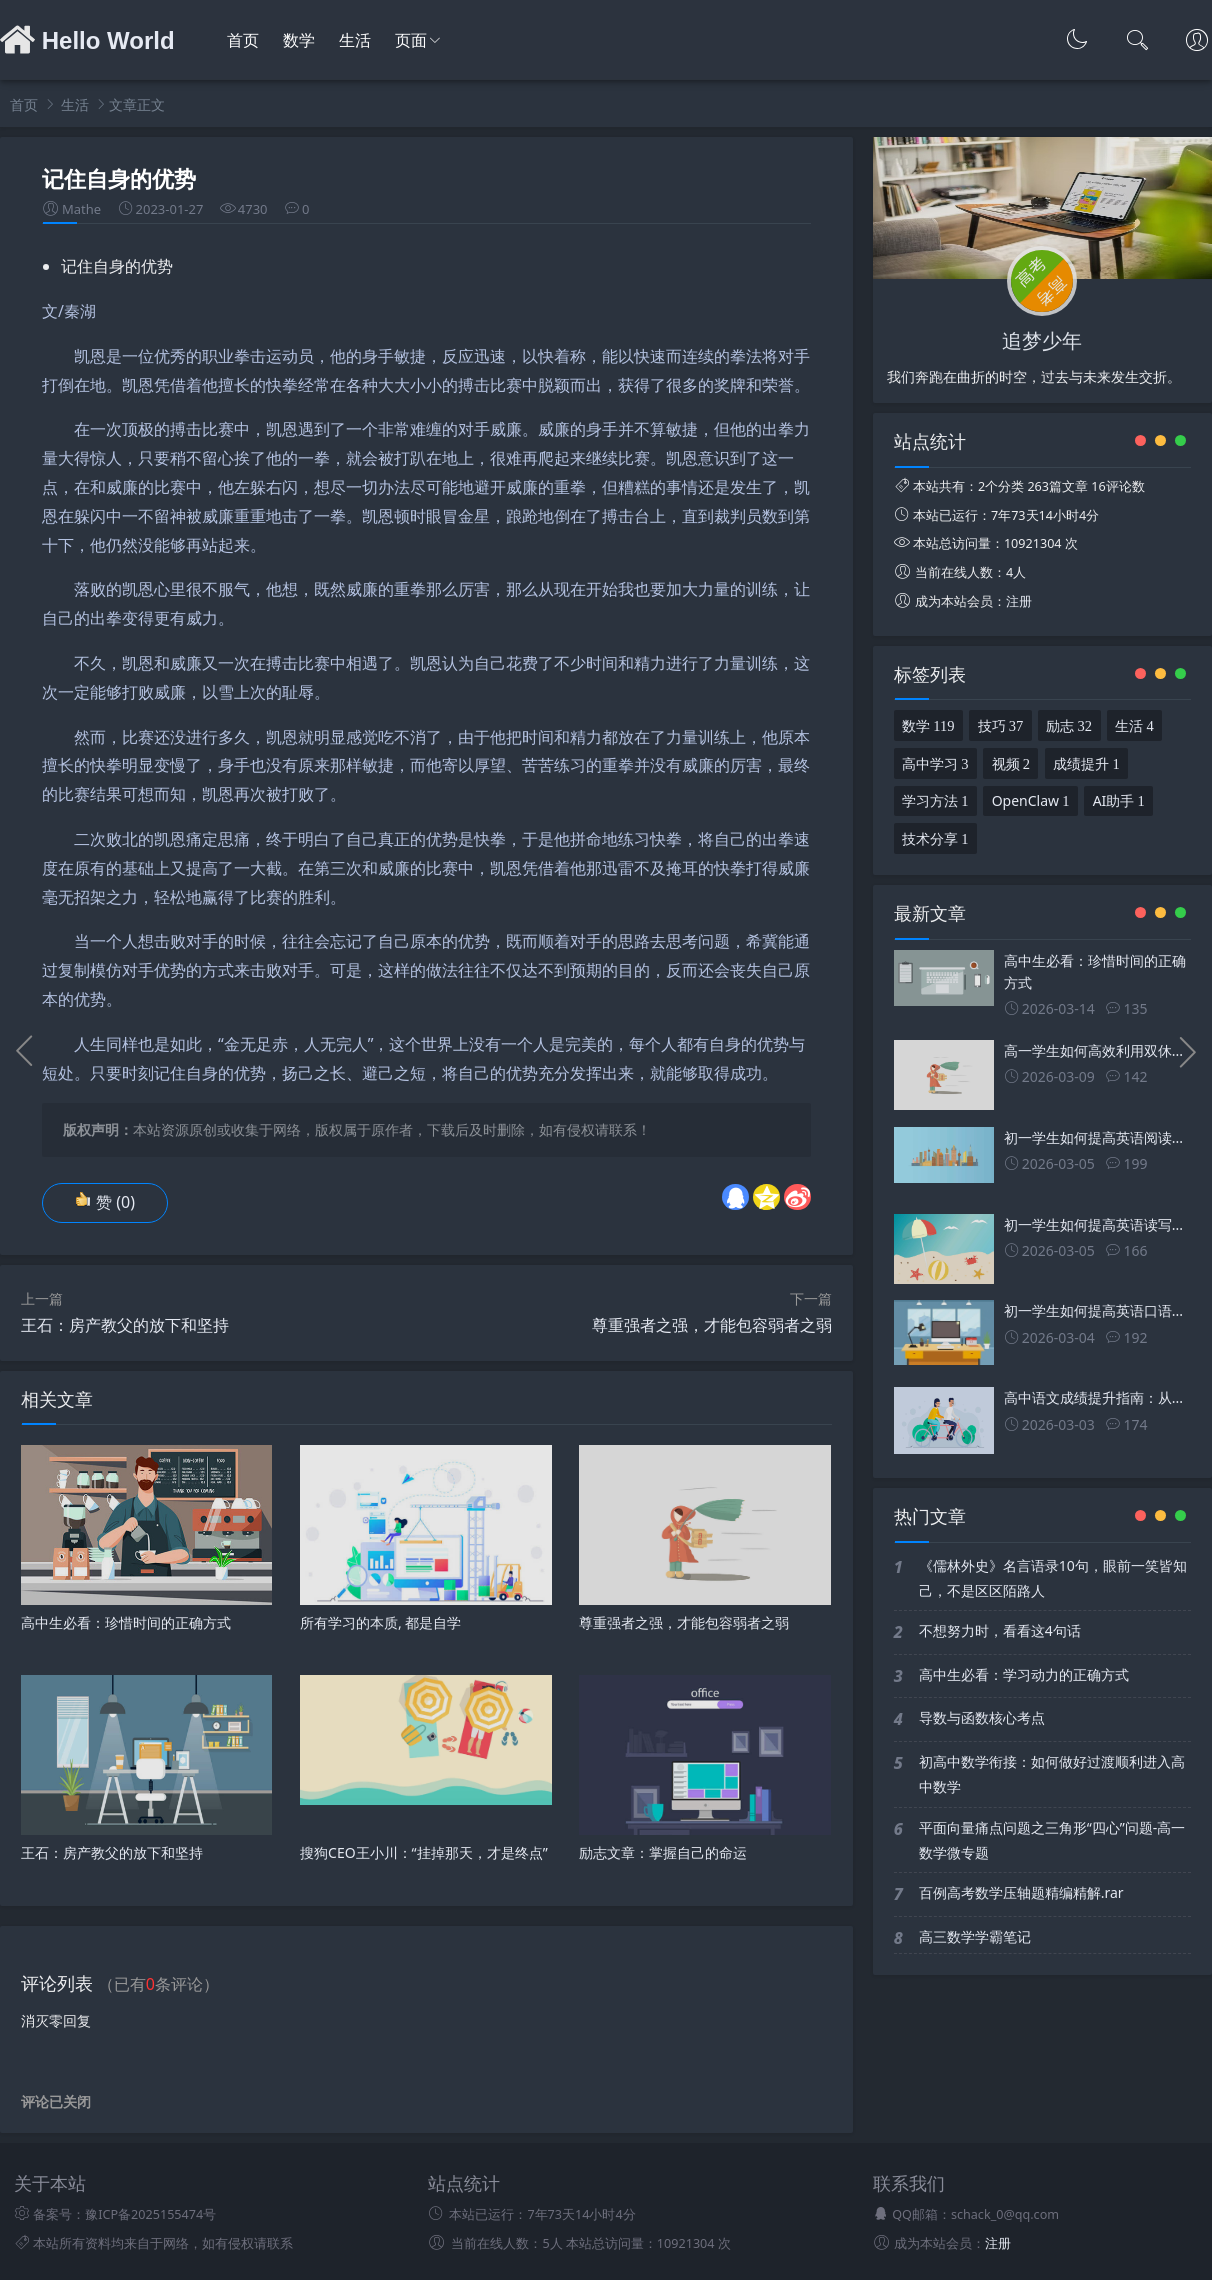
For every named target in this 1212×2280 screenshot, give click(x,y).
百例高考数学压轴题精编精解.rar (1021, 1892)
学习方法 (935, 799)
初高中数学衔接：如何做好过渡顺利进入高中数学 (1052, 1774)
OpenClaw (1031, 799)
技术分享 (935, 837)
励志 (1069, 724)
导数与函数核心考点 (982, 1717)
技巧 (1001, 724)
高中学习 (935, 762)
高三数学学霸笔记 (975, 1936)
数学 (299, 40)
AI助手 (1119, 799)
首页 (243, 40)
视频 (1011, 762)
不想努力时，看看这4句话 (1000, 1630)
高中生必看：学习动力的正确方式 (1024, 1674)
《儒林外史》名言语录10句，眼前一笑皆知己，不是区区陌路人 (1053, 1578)
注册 (1019, 601)
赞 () (105, 1202)
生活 (355, 40)
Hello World (87, 40)
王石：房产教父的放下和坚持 (125, 1325)
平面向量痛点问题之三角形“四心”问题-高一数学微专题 (1052, 1840)
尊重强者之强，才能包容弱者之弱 (712, 1325)
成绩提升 (1086, 762)
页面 (411, 40)
